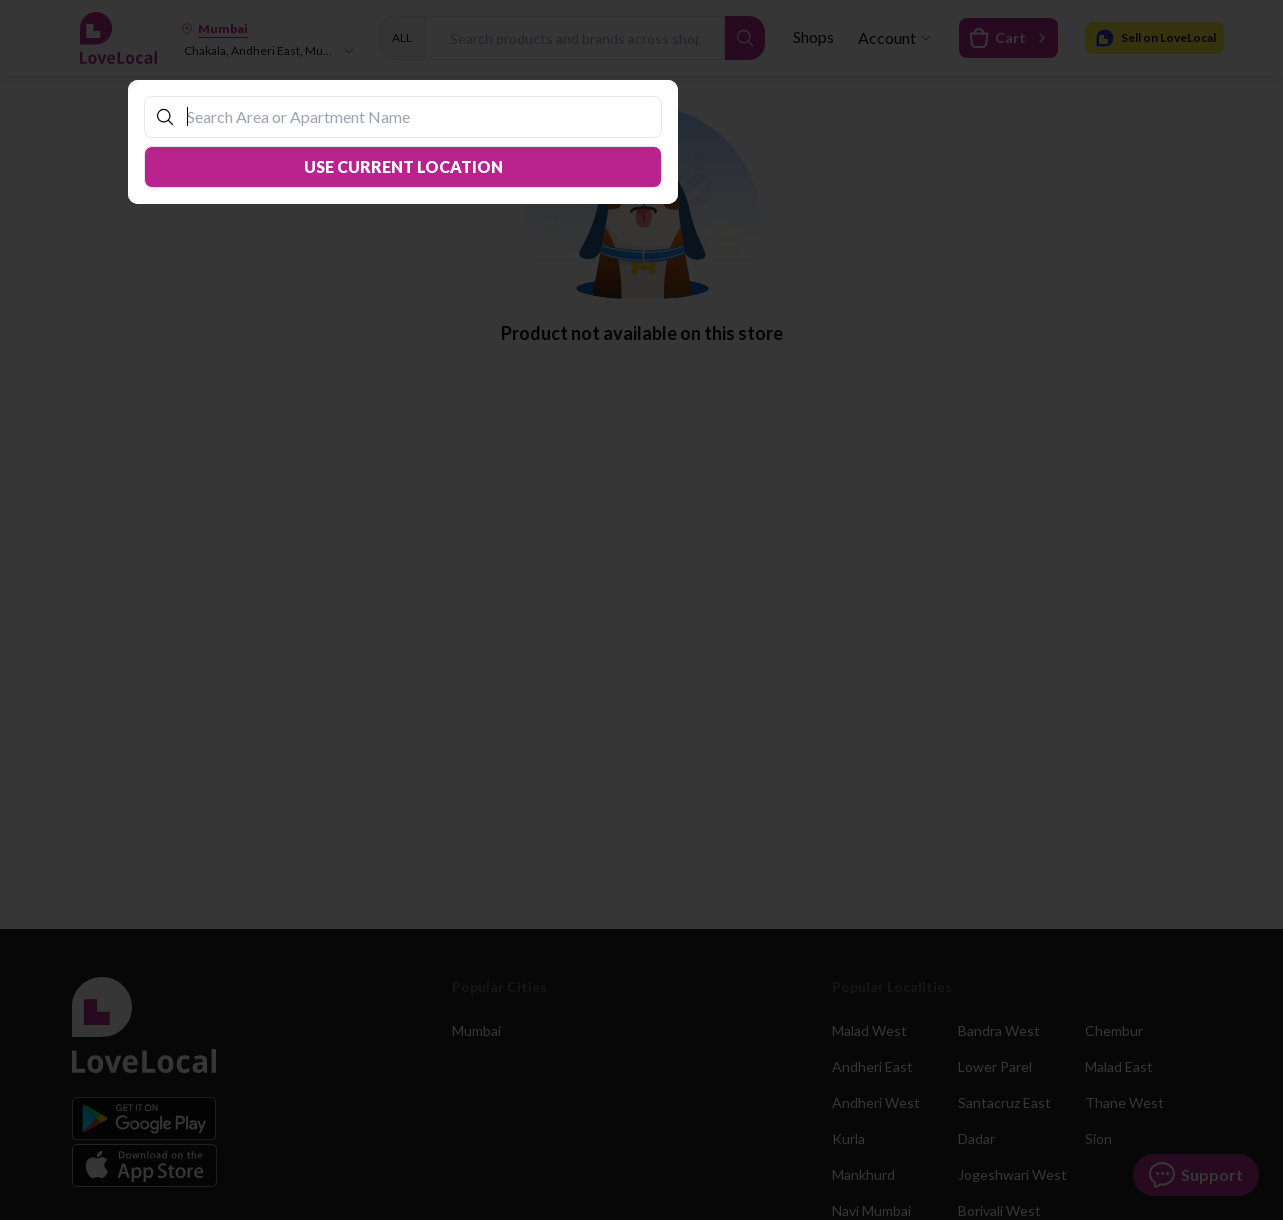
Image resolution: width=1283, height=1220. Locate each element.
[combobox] (413, 116)
